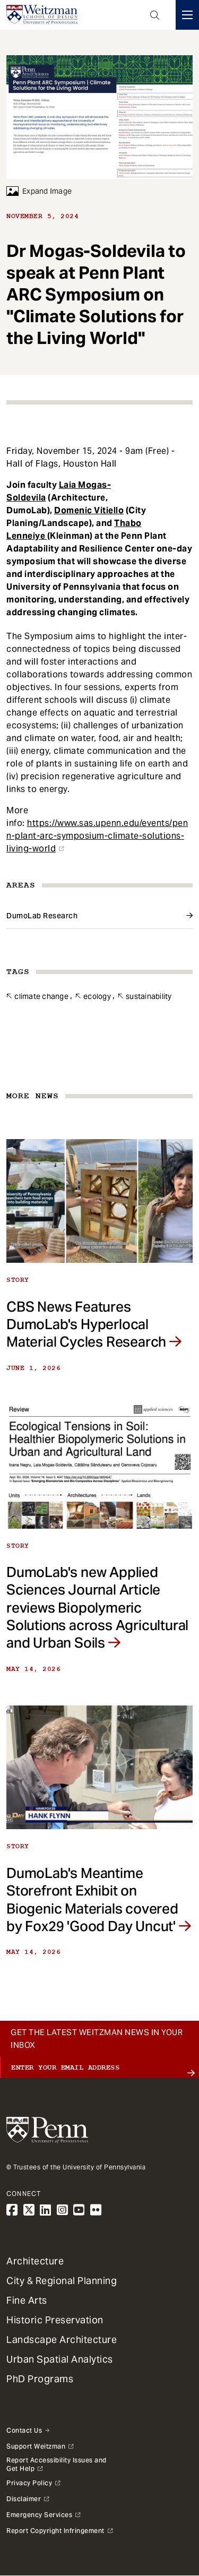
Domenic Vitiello (89, 510)
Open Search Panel (155, 15)
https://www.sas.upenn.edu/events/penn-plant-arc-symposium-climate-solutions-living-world (97, 835)
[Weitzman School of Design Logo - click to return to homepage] (41, 15)
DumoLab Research (41, 915)
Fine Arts (26, 2300)
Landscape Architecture (61, 2339)
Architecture (35, 2261)
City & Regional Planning (61, 2281)
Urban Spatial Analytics (59, 2359)
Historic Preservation (54, 2320)
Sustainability (149, 996)
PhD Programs (39, 2379)
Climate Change (41, 996)
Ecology (97, 996)
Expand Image (39, 191)
